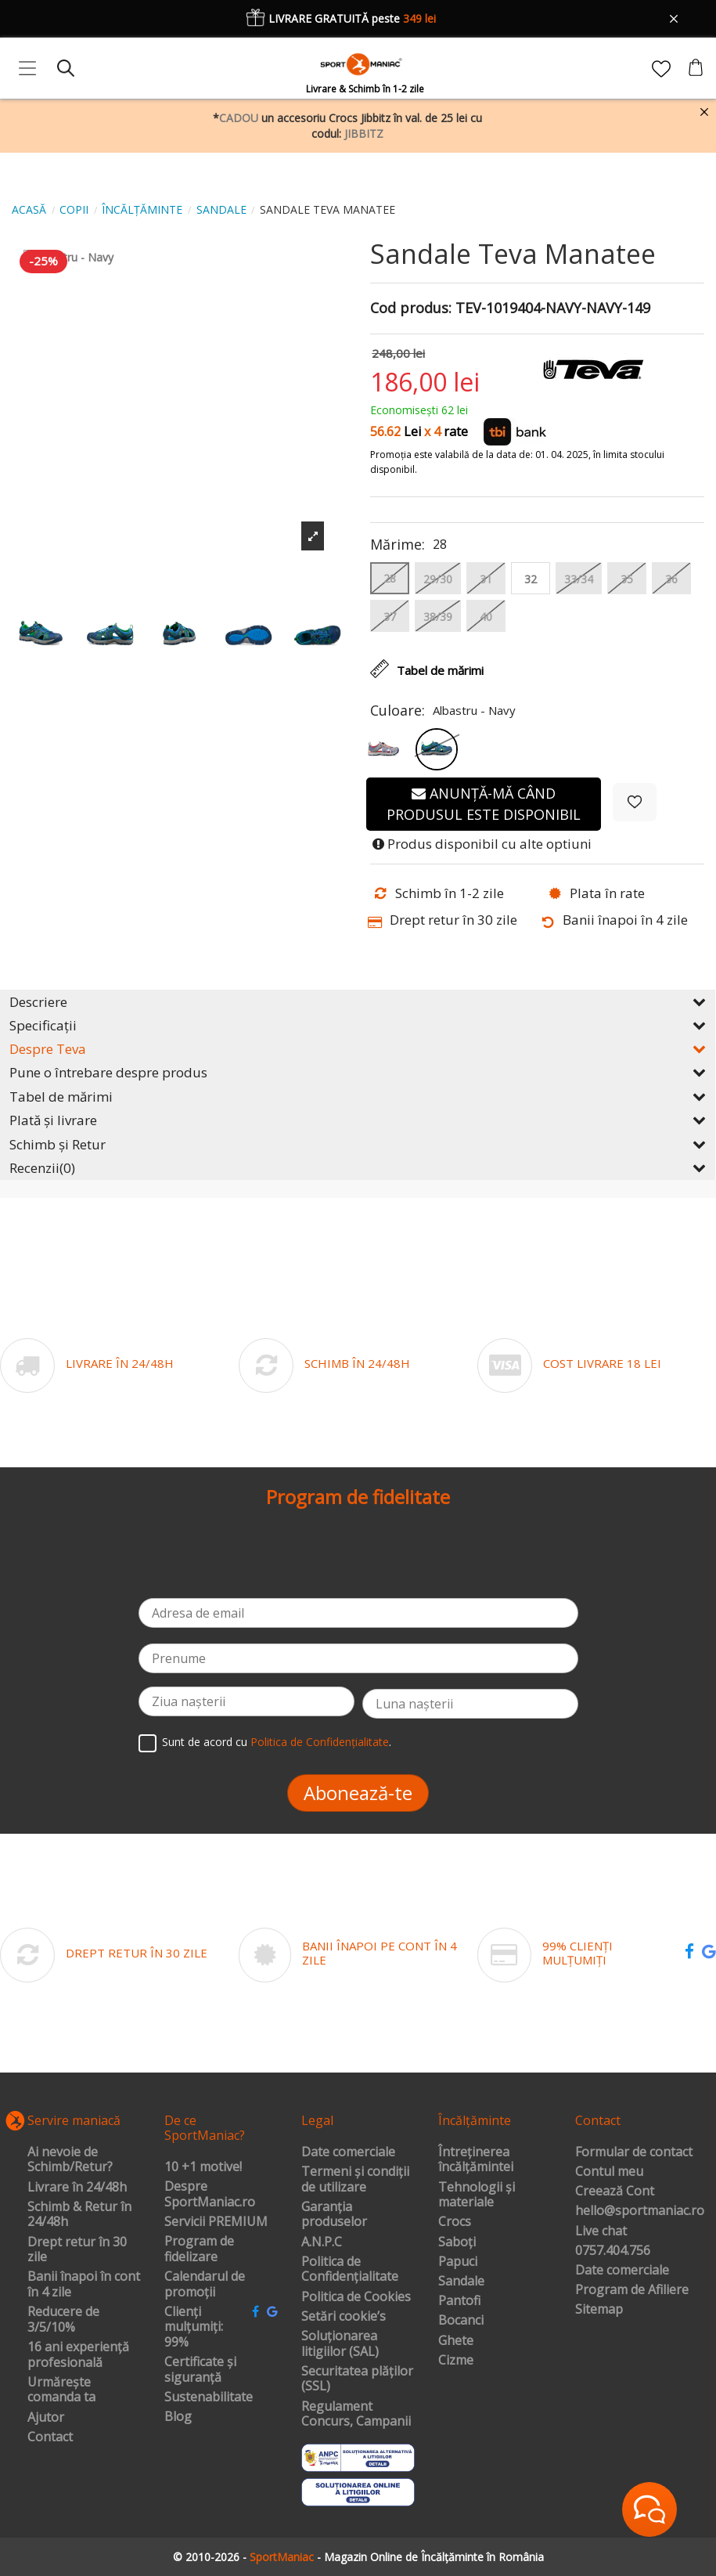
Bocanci (461, 2321)
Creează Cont (614, 2191)
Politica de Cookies (356, 2297)
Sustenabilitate (208, 2397)
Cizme (455, 2361)
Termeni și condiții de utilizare (355, 2179)
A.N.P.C (321, 2242)
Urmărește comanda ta (61, 2390)
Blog (178, 2417)
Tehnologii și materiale (476, 2195)
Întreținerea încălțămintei (475, 2160)
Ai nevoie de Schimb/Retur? (70, 2160)
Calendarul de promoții (204, 2284)
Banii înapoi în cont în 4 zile (83, 2284)
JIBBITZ (363, 133)
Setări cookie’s (343, 2317)
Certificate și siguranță (200, 2369)
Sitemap (599, 2310)
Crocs (454, 2222)
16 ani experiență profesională (78, 2355)
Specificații (357, 1025)
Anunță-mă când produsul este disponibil (484, 804)
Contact (50, 2437)
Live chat (601, 2231)
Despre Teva (357, 1049)
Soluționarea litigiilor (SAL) (340, 2344)
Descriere (357, 1002)
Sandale (461, 2281)
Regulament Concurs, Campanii (356, 2414)
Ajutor (45, 2418)
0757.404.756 (612, 2251)
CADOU (238, 117)
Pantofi (459, 2301)
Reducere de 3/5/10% (63, 2319)
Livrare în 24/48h (77, 2187)
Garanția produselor (334, 2214)
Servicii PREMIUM (216, 2222)
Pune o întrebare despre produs (357, 1072)
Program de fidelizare (199, 2249)
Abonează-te (358, 1793)
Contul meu (609, 2172)
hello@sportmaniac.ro (639, 2211)
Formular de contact (634, 2152)
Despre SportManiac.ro (209, 2194)
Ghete (455, 2341)
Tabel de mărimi (357, 1097)
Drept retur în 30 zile (77, 2250)
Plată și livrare (357, 1120)
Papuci (457, 2262)
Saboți (457, 2242)
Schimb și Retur (357, 1144)
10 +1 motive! (203, 2167)
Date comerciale (348, 2152)
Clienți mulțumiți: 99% (193, 2327)
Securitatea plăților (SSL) (357, 2379)
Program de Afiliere (632, 2290)
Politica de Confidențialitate (319, 1741)
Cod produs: (411, 308)
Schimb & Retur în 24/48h (79, 2214)
